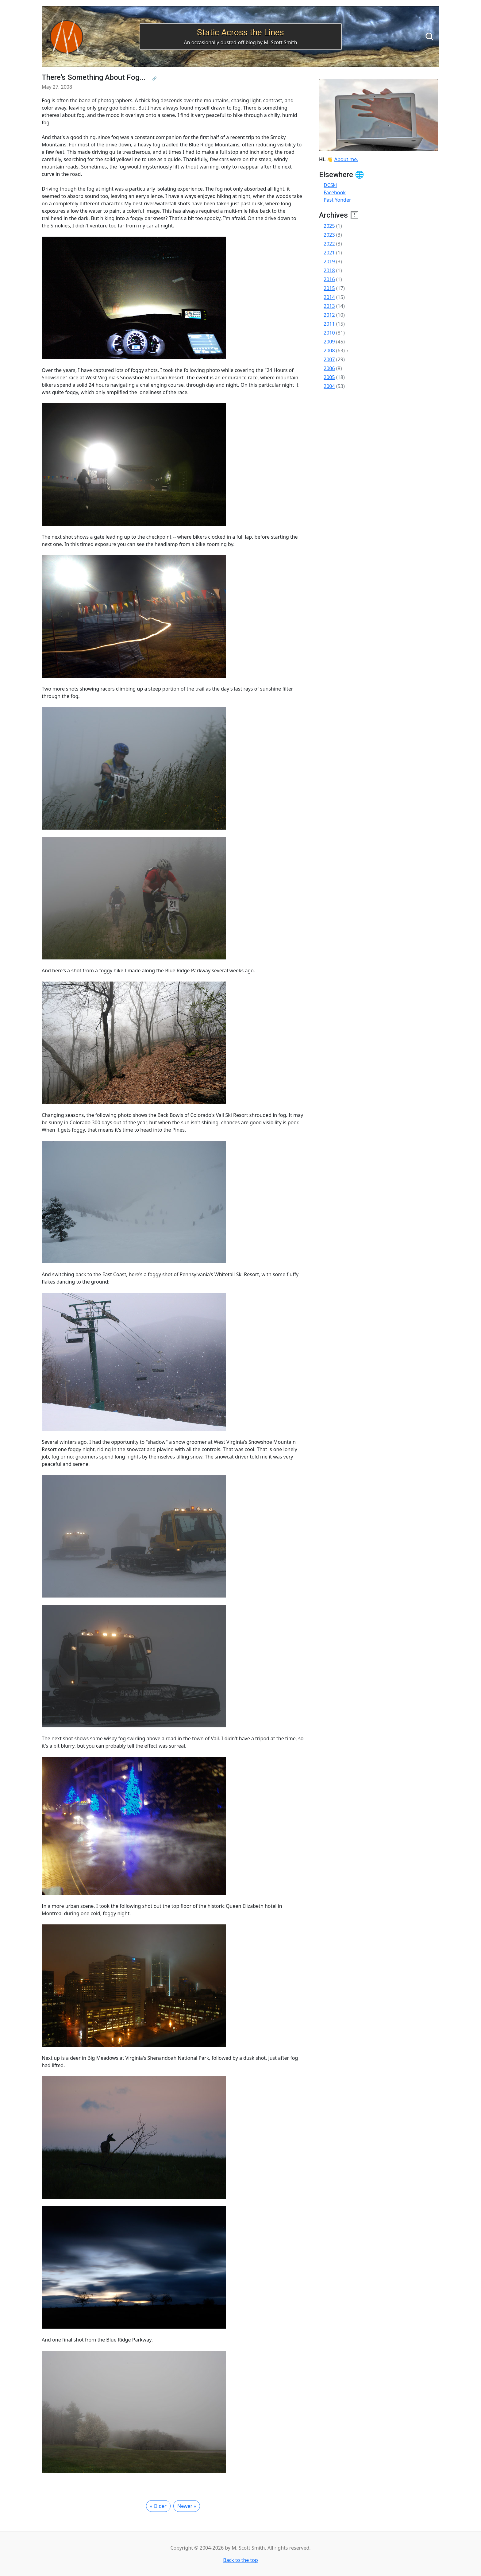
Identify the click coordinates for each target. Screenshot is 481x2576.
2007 (329, 359)
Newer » (186, 2506)
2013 (329, 306)
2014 (329, 297)
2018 (329, 270)
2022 (329, 243)
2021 (329, 252)
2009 (329, 341)
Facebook (335, 192)
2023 (329, 234)
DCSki (330, 185)
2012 (329, 315)
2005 (329, 377)
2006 (329, 368)
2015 (329, 288)
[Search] (429, 36)
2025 (329, 226)
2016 (329, 279)
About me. (346, 159)
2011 (329, 323)
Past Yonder (337, 199)
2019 (329, 261)
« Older (158, 2506)
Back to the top (240, 2560)
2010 (329, 332)
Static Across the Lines (240, 32)
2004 (329, 386)
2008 (329, 350)
